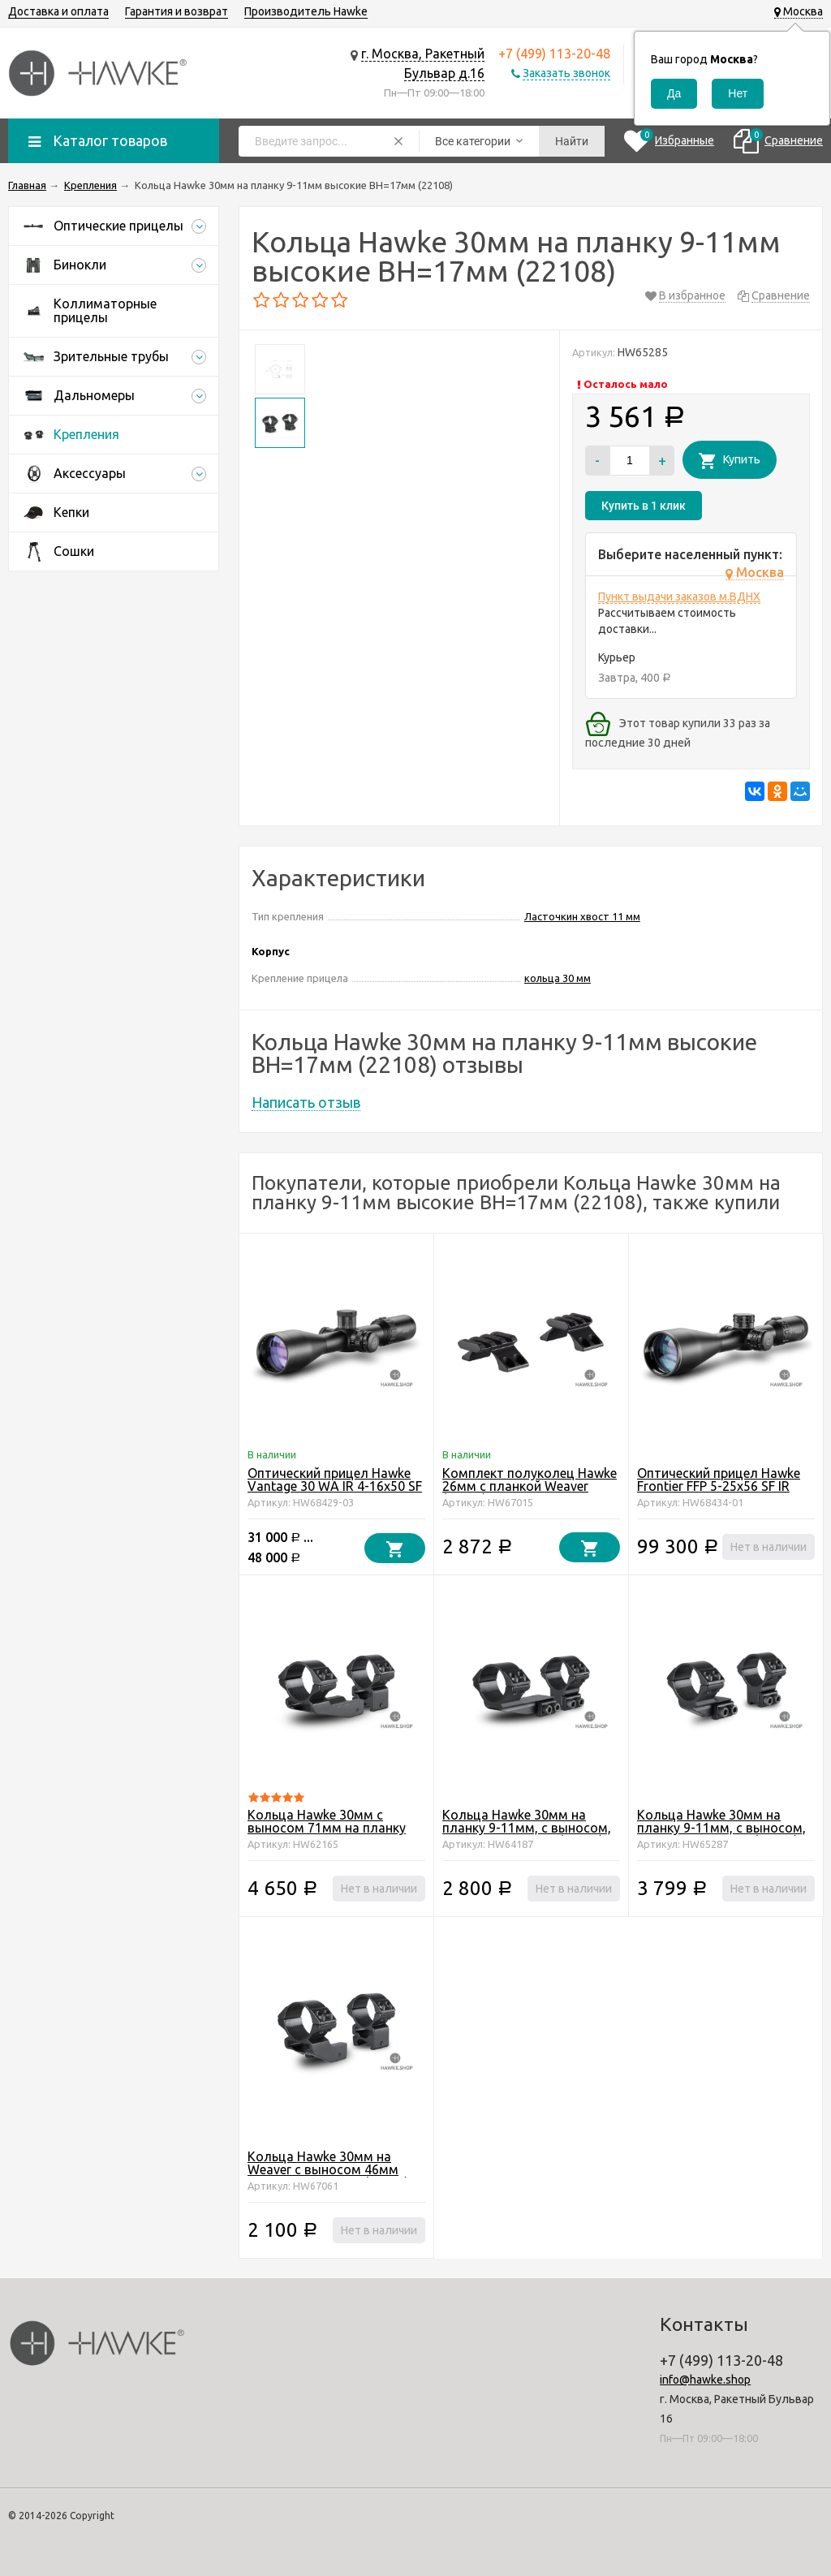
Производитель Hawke (306, 11)
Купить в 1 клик (643, 505)
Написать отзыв (306, 1102)
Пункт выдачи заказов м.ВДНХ (679, 596)
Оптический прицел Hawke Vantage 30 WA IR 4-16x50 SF (335, 1479)
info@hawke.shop (705, 2379)
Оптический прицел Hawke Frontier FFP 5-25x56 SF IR (718, 1479)
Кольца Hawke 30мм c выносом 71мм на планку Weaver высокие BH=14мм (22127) (328, 1834)
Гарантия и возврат (176, 11)
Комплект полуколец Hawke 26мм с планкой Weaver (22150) (529, 1486)
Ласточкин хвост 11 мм (582, 916)
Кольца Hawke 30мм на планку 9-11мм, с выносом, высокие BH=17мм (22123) (526, 1827)
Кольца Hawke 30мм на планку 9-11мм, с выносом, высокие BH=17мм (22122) (721, 1827)
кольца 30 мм (557, 978)
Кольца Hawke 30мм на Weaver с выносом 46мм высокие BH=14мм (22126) (328, 2169)
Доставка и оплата (58, 11)
